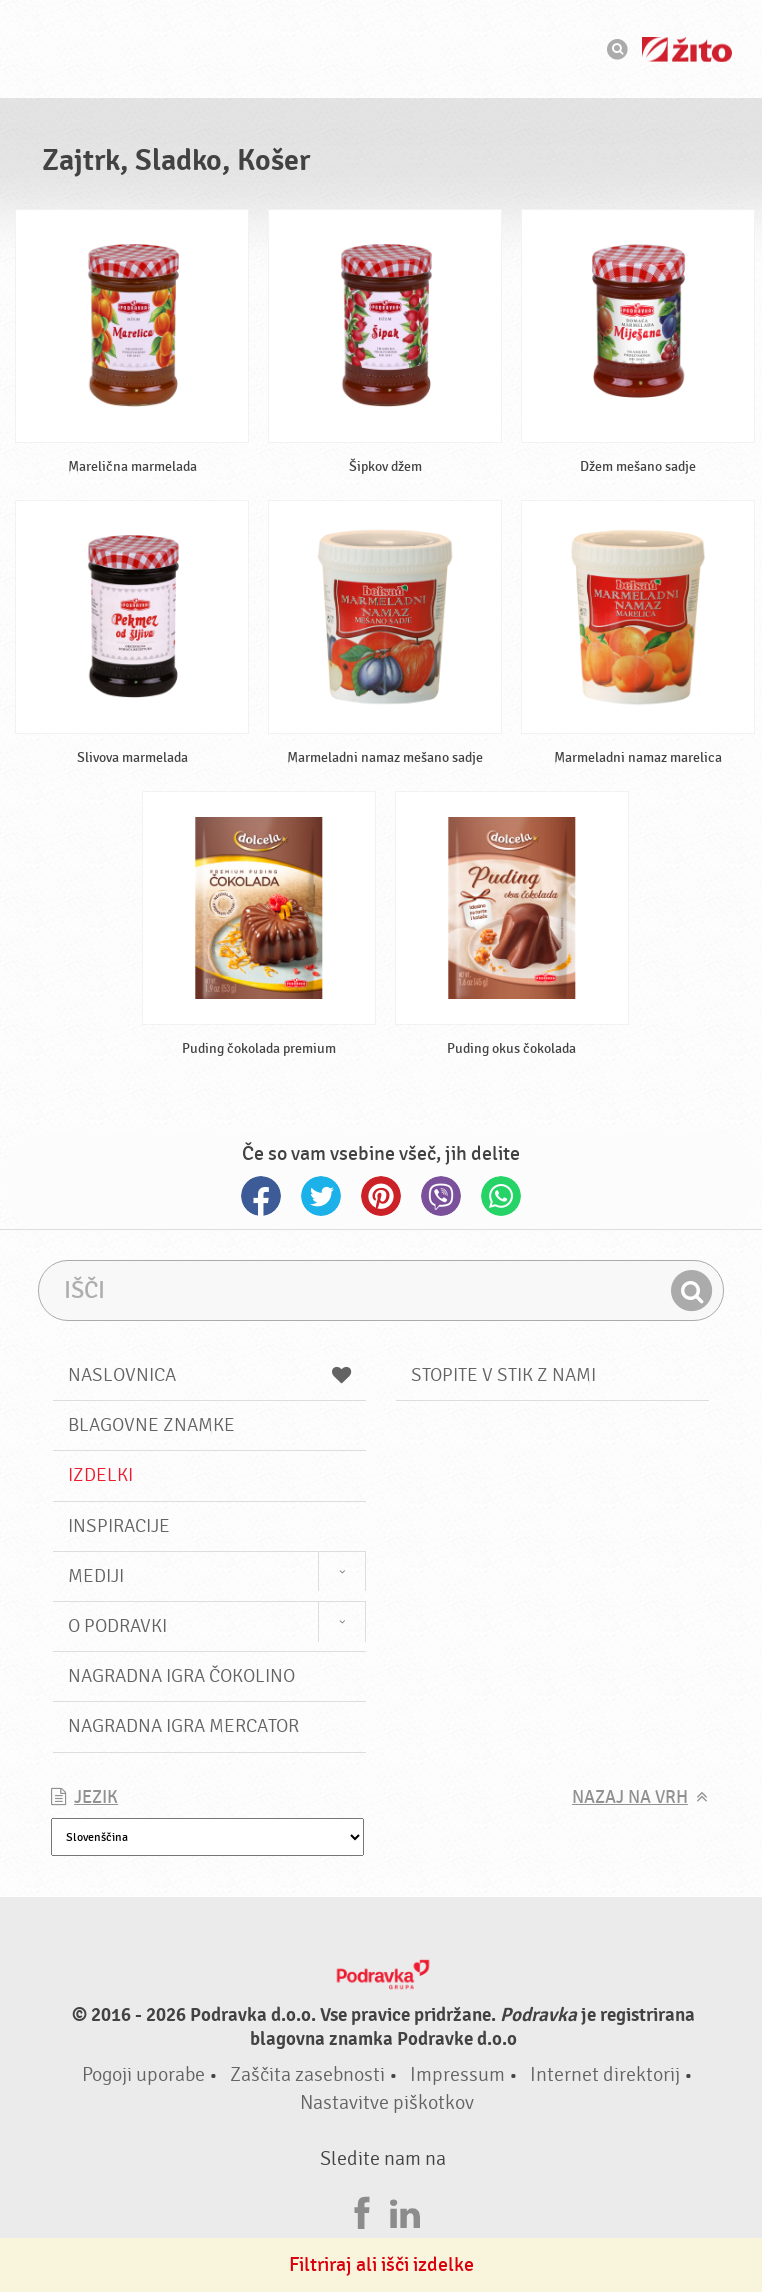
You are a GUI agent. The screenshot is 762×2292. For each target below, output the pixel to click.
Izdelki (100, 1475)
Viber (441, 1196)
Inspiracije (119, 1526)
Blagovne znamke (151, 1425)
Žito (687, 49)
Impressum (457, 2074)
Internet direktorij (605, 2074)
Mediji (96, 1576)
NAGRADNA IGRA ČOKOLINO (181, 1676)
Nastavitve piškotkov (387, 2102)
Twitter (321, 1196)
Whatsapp (501, 1196)
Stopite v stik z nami (503, 1375)
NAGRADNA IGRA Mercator (183, 1726)
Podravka (381, 49)
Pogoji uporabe (143, 2074)
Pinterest (381, 1196)
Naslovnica (209, 1375)
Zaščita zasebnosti (307, 2074)
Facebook (261, 1196)
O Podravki (117, 1626)
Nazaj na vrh (630, 1797)
